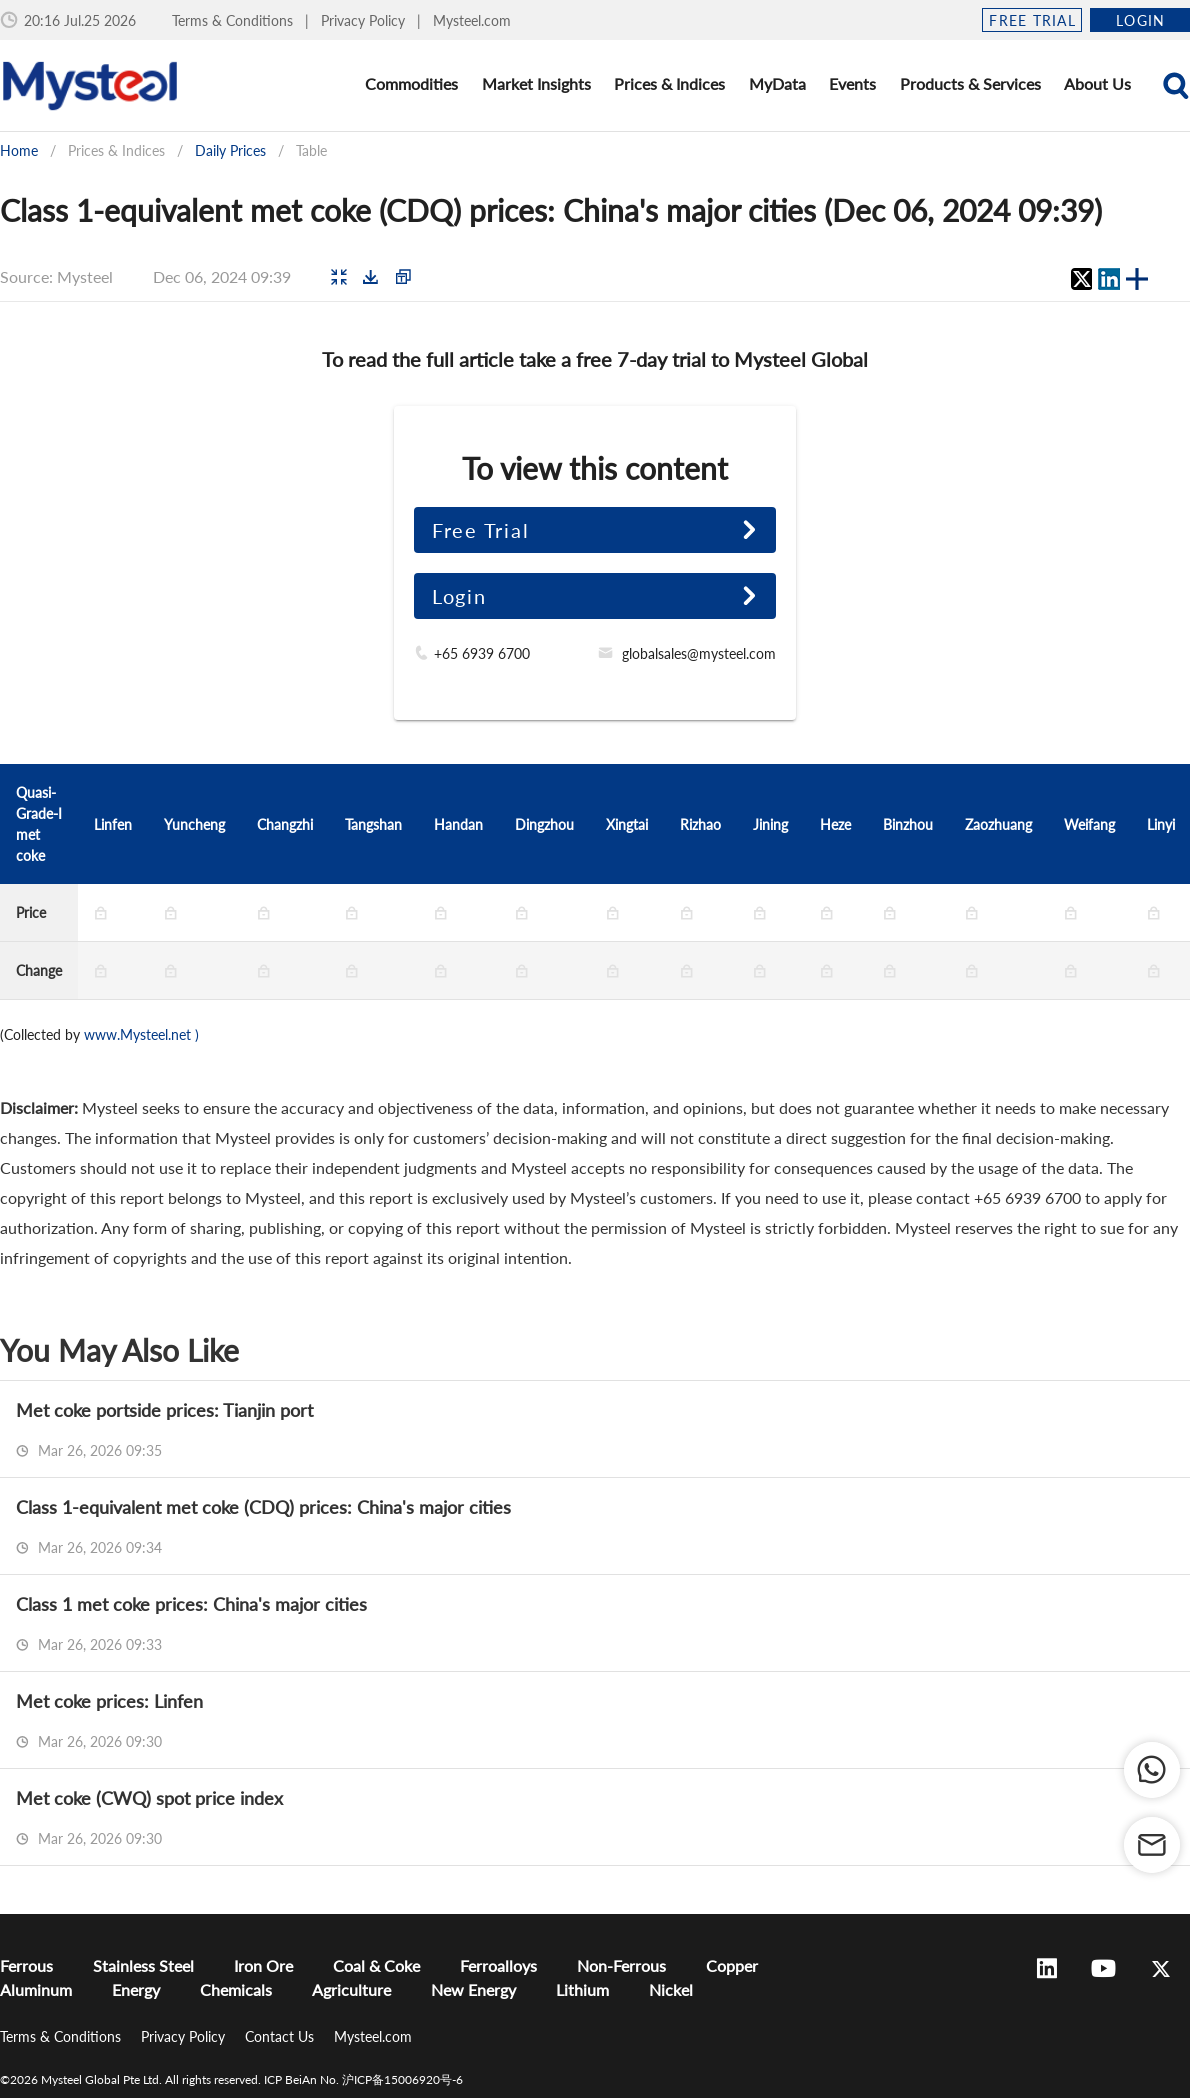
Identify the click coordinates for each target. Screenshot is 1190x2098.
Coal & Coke (376, 1965)
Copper (732, 1965)
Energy (136, 1989)
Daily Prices (230, 150)
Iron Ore (263, 1965)
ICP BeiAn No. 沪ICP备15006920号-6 (363, 2079)
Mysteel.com (472, 20)
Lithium (582, 1989)
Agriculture (351, 1989)
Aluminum (36, 1989)
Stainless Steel (143, 1965)
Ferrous (26, 1965)
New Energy (473, 1989)
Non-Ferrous (621, 1965)
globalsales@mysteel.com (699, 653)
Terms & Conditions (234, 20)
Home (19, 150)
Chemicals (236, 1989)
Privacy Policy (365, 20)
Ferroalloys (498, 1965)
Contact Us (281, 2036)
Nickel (671, 1989)
